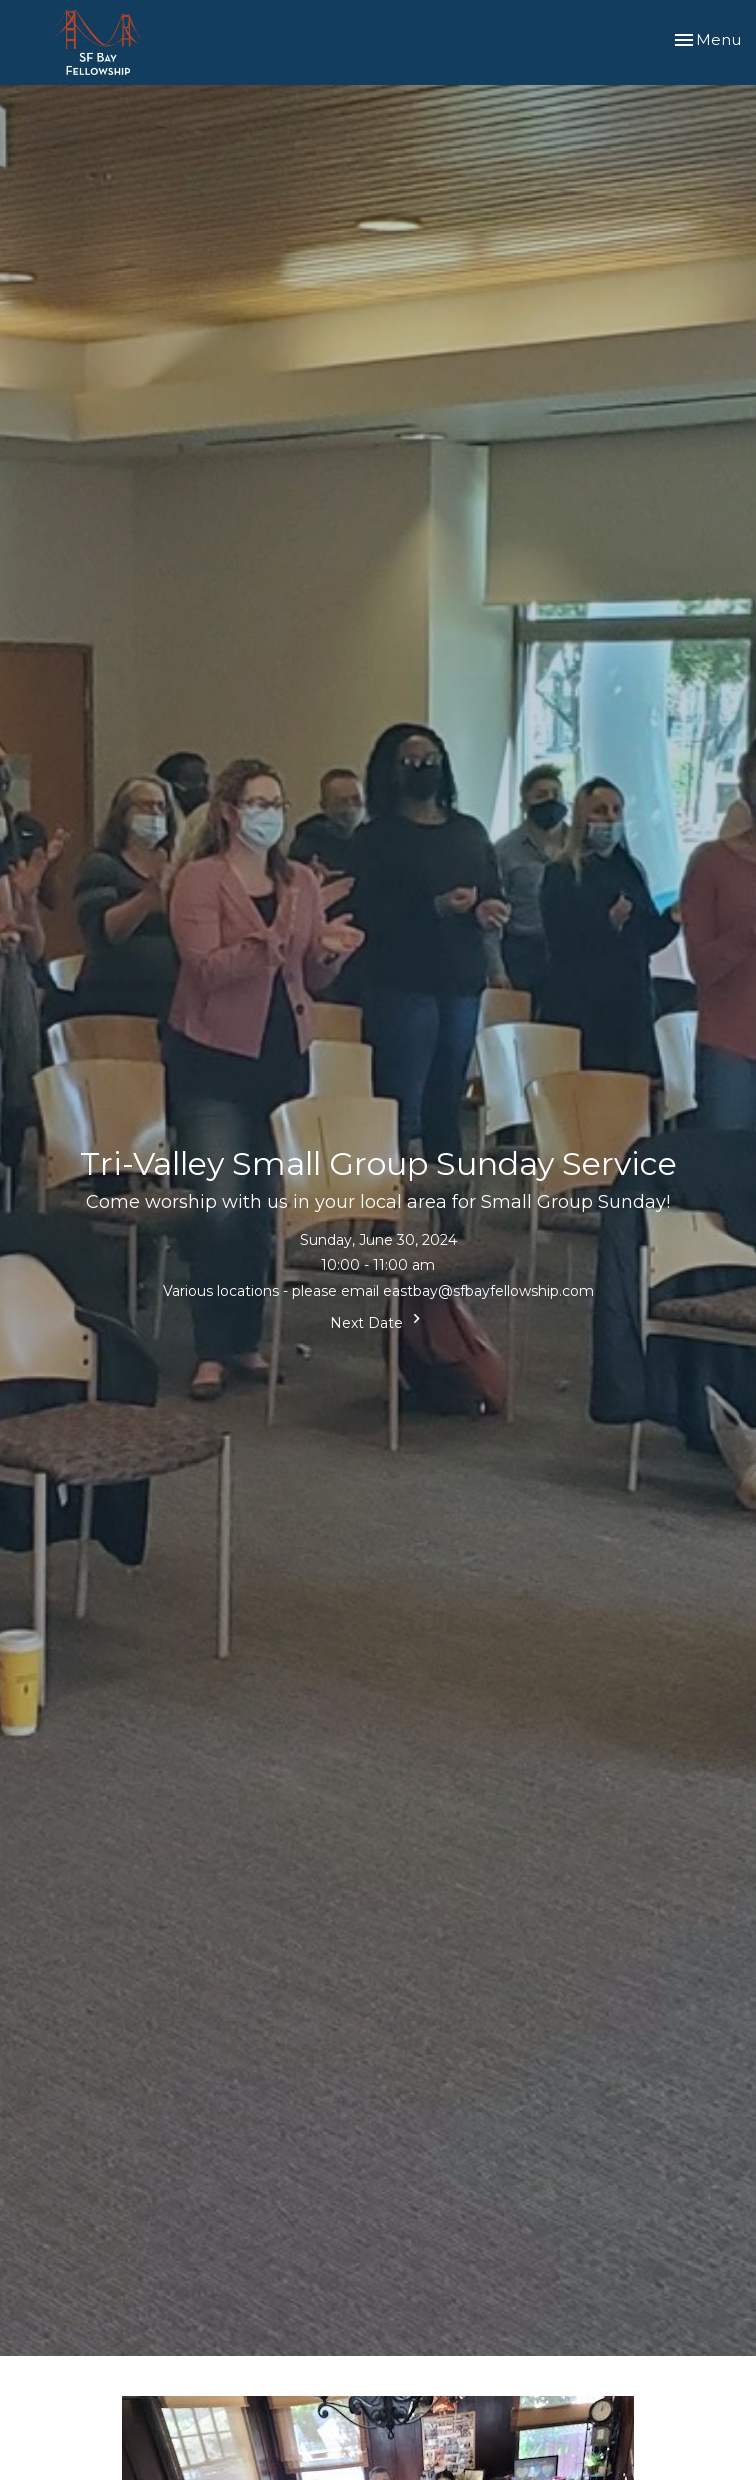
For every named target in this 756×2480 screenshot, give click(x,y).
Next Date (378, 1320)
